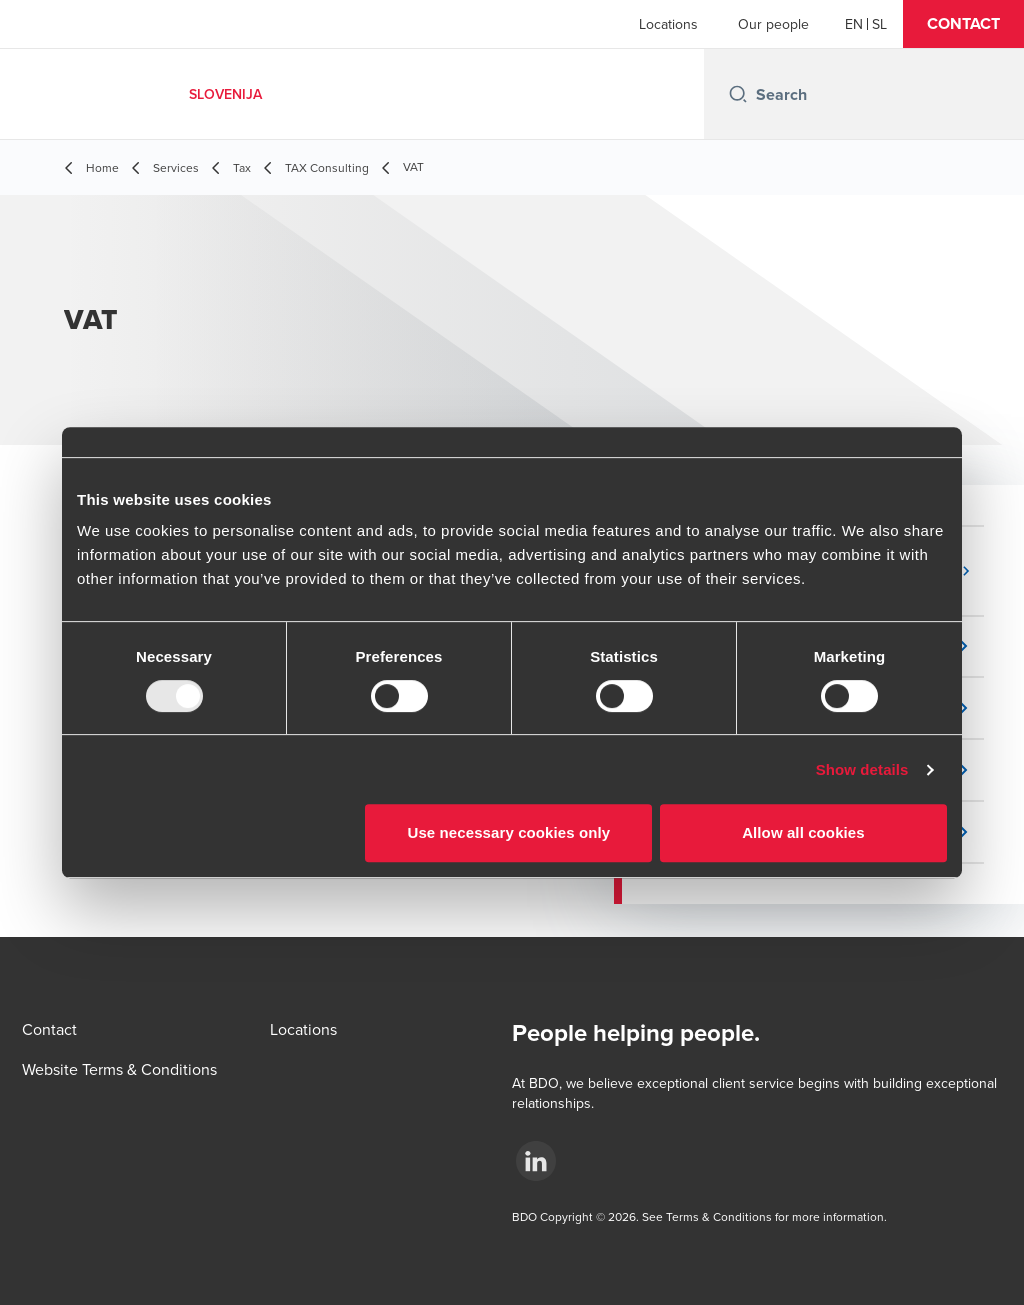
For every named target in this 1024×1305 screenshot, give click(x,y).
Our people (773, 24)
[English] (854, 24)
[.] (536, 1161)
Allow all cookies (803, 832)
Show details (862, 769)
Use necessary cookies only (509, 832)
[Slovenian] (879, 24)
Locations (668, 24)
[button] (963, 24)
